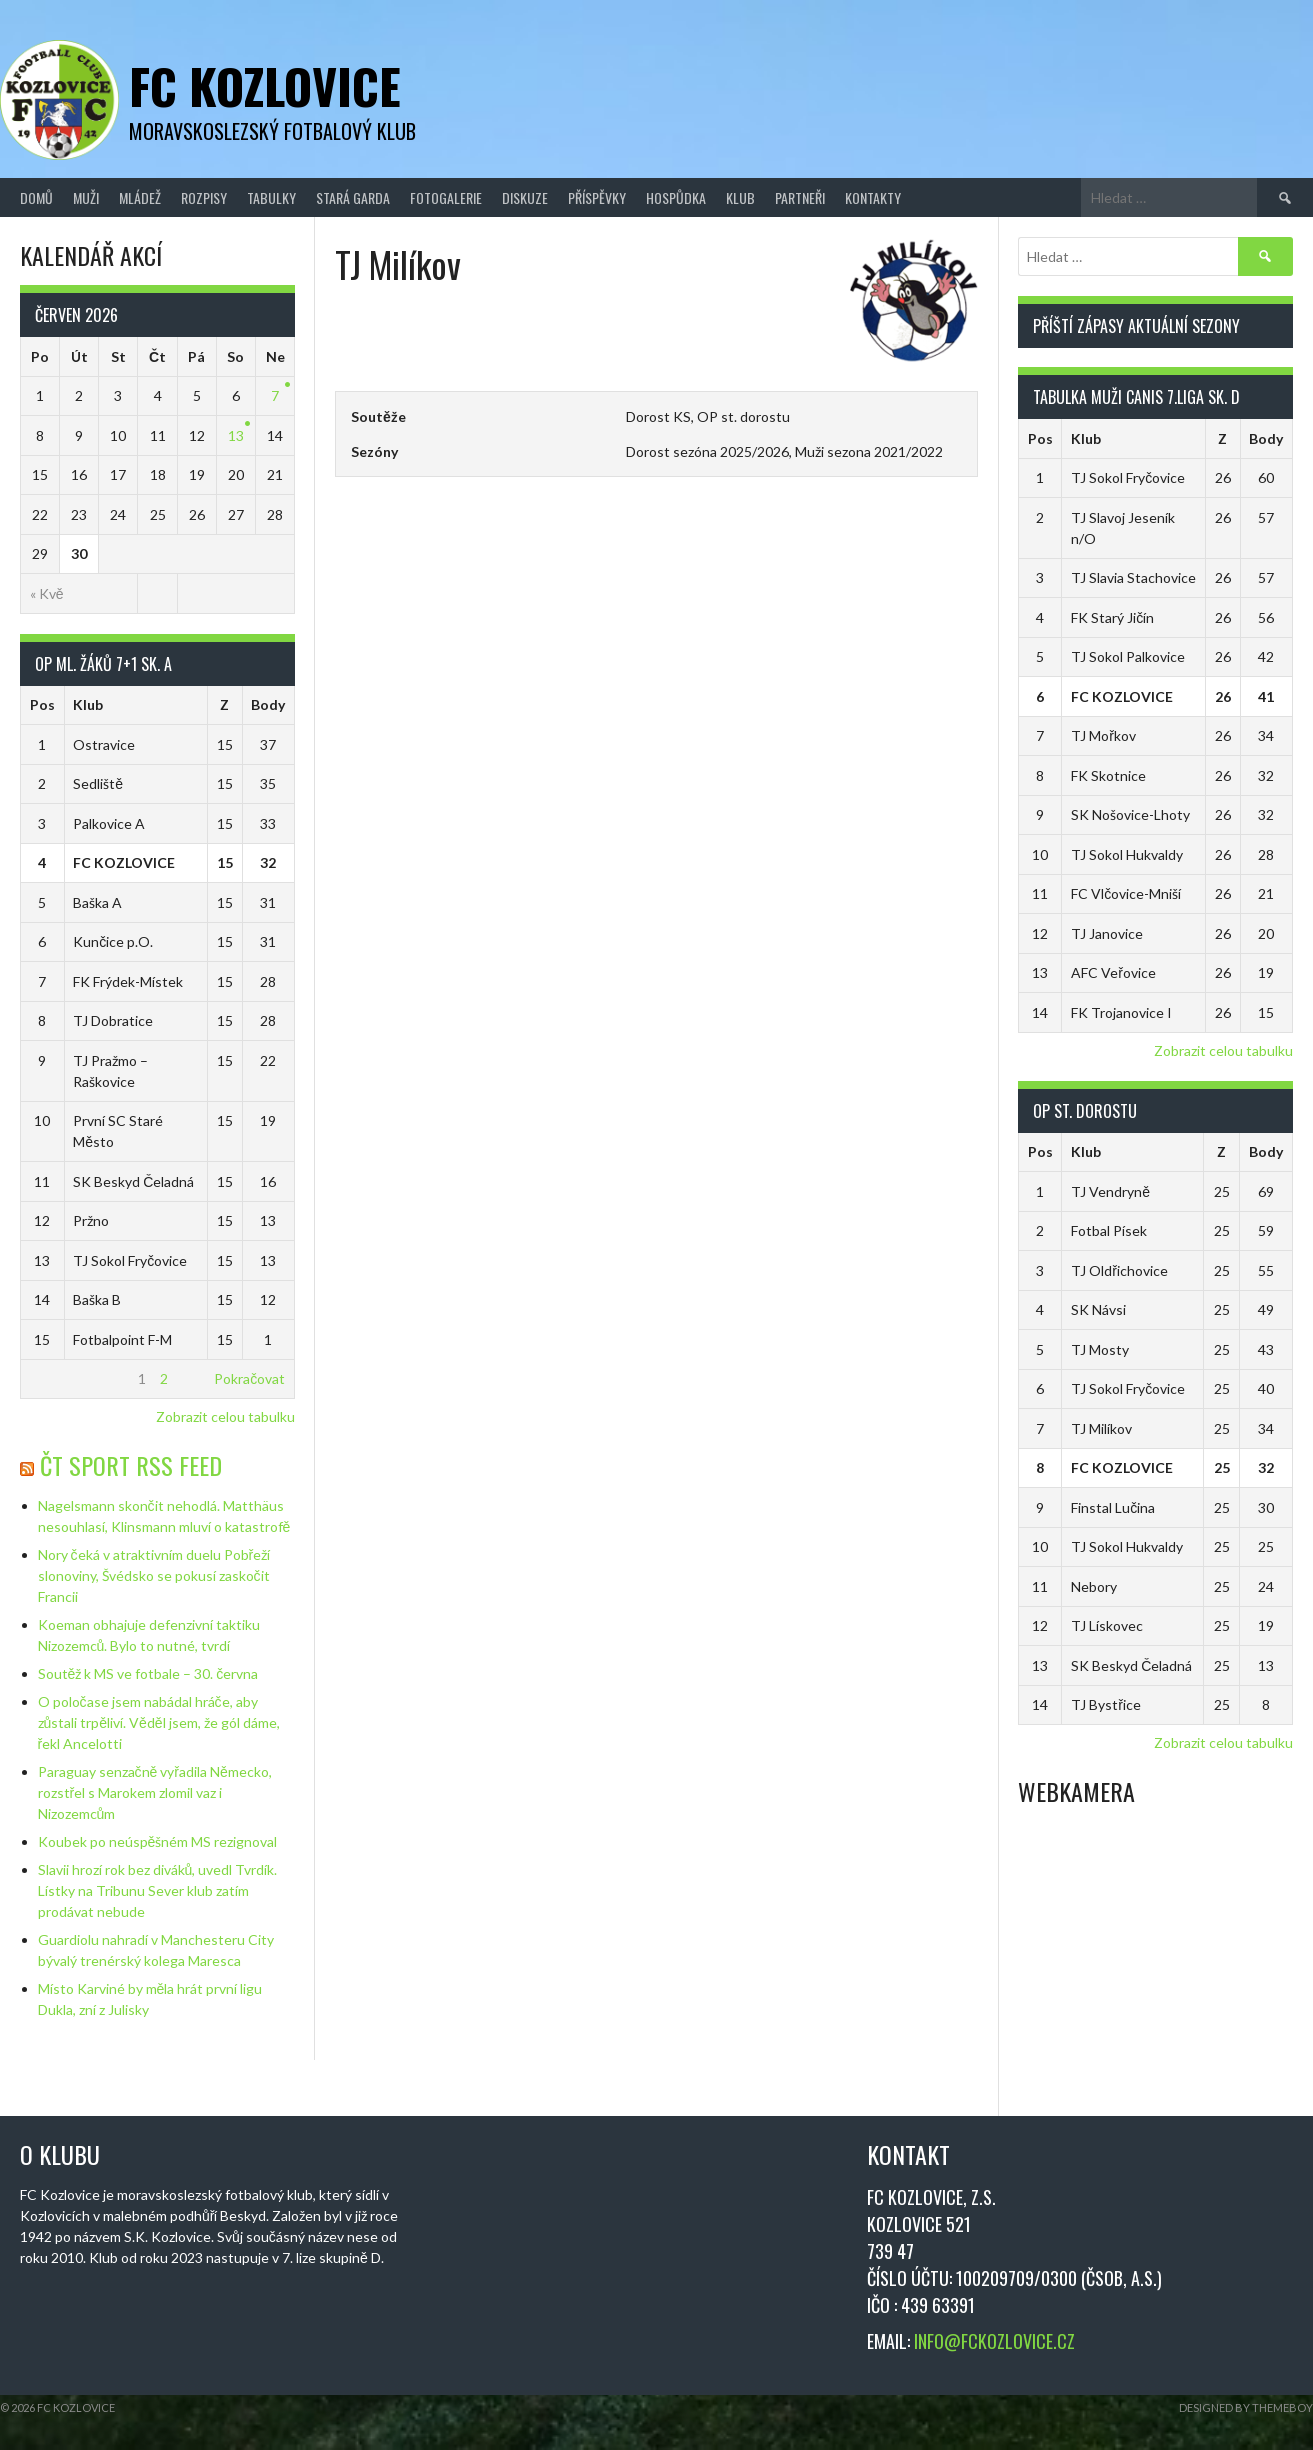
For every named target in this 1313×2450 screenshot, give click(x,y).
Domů (36, 197)
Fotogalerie (446, 197)
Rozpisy (204, 197)
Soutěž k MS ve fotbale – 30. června (148, 1673)
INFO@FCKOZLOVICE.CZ (994, 2341)
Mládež (140, 197)
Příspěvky (597, 197)
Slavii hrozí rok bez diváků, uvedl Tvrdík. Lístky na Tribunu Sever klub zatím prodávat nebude (158, 1890)
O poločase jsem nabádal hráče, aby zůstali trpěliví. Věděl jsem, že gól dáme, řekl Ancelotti (159, 1722)
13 (236, 435)
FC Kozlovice (265, 85)
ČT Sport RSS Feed (131, 1465)
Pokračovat (249, 1378)
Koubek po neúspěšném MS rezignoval (158, 1841)
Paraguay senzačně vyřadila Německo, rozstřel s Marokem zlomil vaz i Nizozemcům (155, 1792)
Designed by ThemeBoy (1246, 2407)
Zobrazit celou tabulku (225, 1416)
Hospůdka (676, 197)
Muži (86, 197)
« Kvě (47, 593)
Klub (740, 197)
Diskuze (525, 197)
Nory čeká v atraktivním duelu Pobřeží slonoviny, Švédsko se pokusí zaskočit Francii (154, 1575)
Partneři (800, 197)
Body (268, 704)
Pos (42, 704)
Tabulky (271, 197)
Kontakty (873, 197)
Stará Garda (353, 197)
